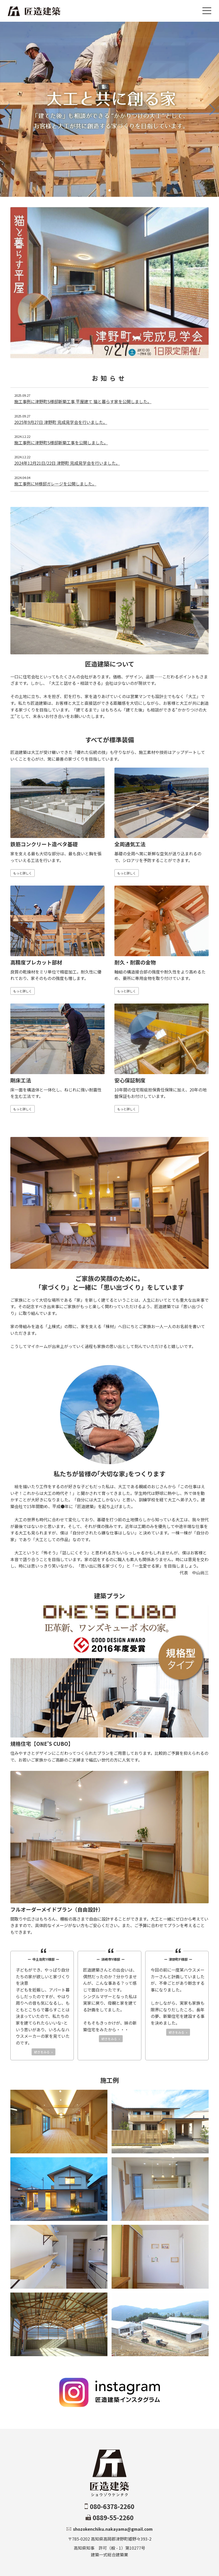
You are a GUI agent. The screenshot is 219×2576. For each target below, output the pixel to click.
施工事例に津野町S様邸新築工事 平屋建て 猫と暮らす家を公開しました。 (82, 401)
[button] (105, 190)
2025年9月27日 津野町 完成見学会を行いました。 (60, 422)
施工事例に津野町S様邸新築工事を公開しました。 (61, 442)
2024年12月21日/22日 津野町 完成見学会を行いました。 (67, 463)
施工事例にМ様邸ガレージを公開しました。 (55, 484)
